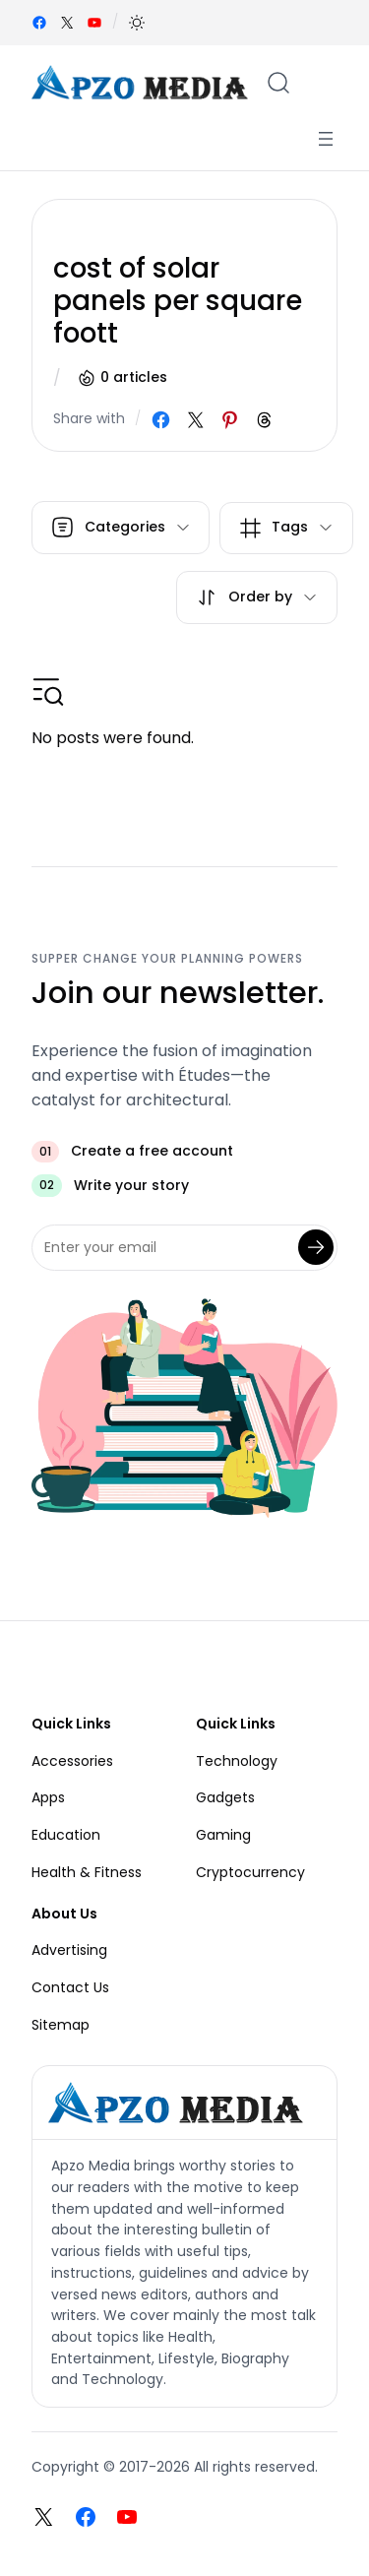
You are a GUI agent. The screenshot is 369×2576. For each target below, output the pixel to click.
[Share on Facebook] (161, 419)
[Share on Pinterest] (229, 419)
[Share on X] (195, 419)
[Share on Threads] (264, 419)
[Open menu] (326, 139)
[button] (137, 22)
